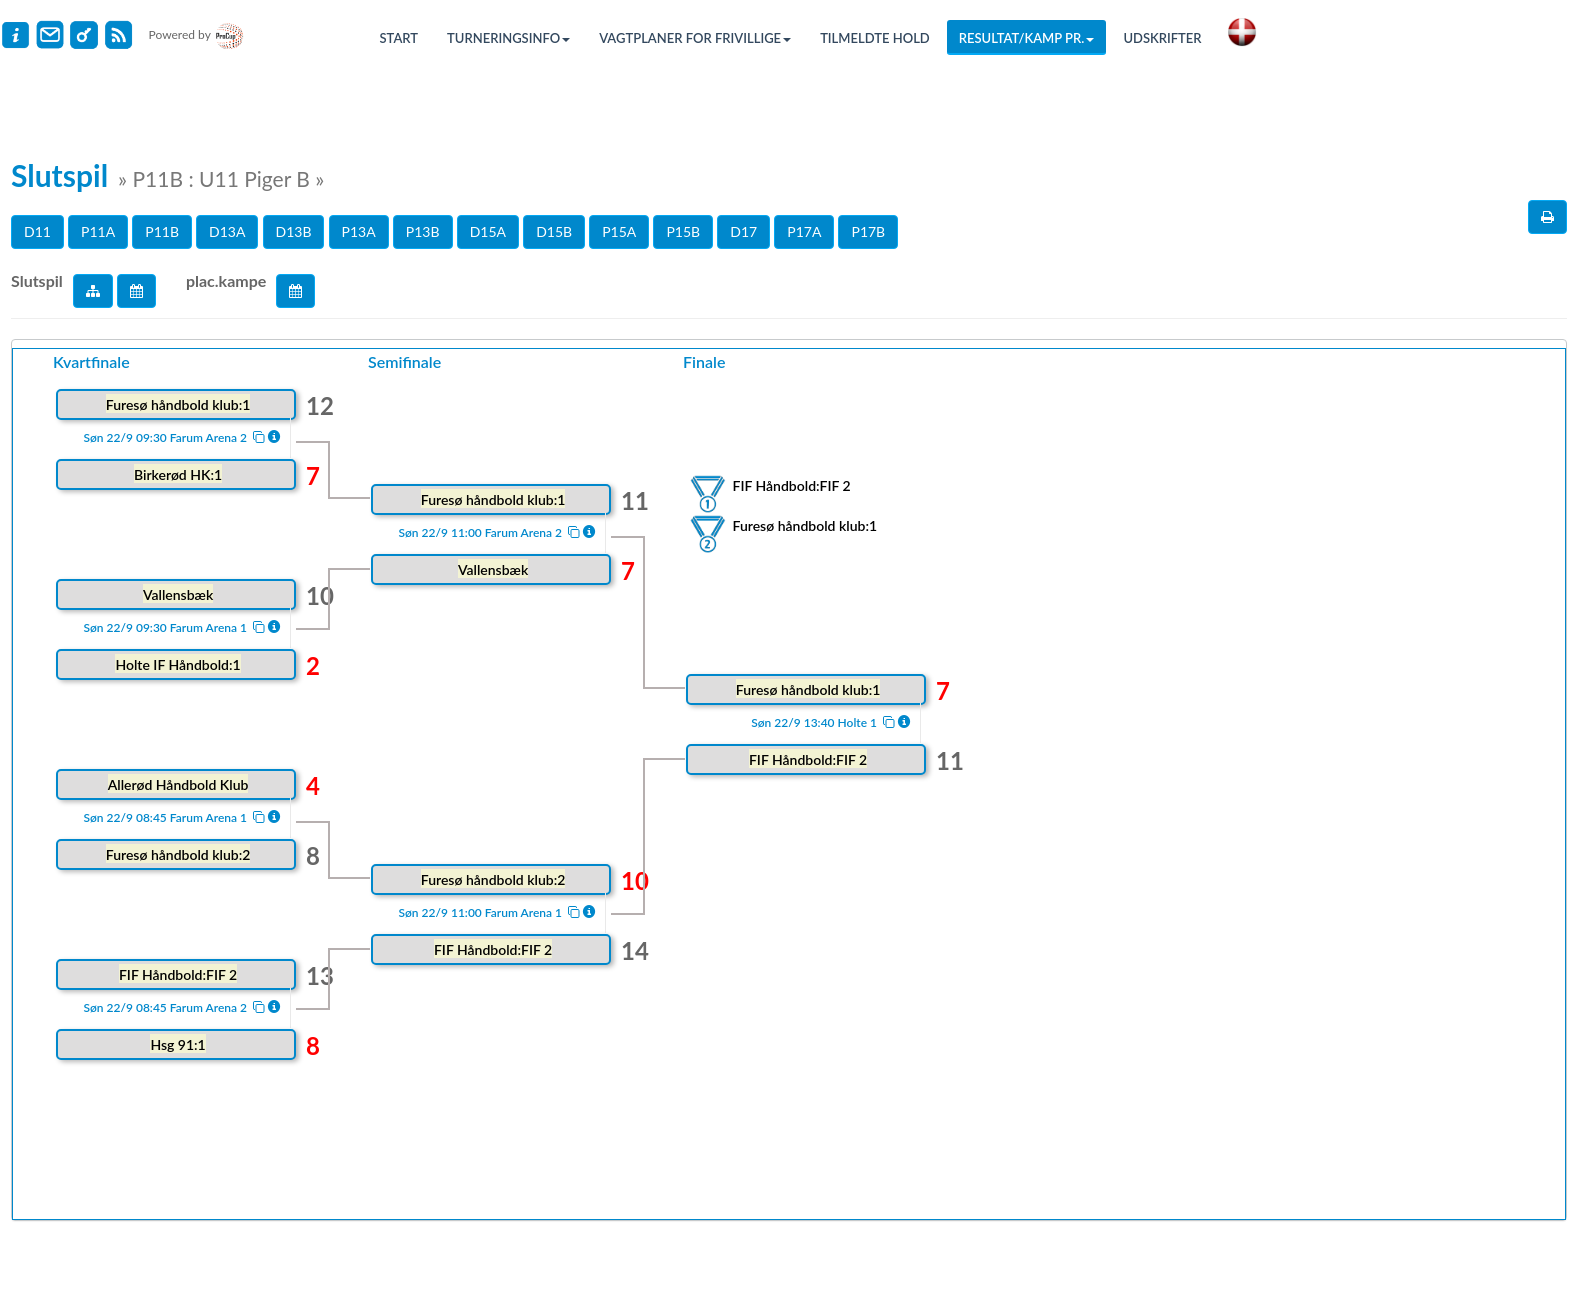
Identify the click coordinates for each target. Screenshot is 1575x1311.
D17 (743, 231)
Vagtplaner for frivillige (695, 38)
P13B (423, 231)
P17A (804, 231)
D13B (294, 231)
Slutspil (37, 280)
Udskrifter (1162, 38)
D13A (227, 231)
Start (399, 38)
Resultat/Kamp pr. (1027, 38)
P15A (619, 231)
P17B (868, 231)
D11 (37, 231)
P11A (98, 231)
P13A (359, 231)
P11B (162, 231)
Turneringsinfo (508, 38)
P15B (683, 231)
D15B (554, 231)
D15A (488, 231)
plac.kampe (226, 280)
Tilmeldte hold (875, 38)
